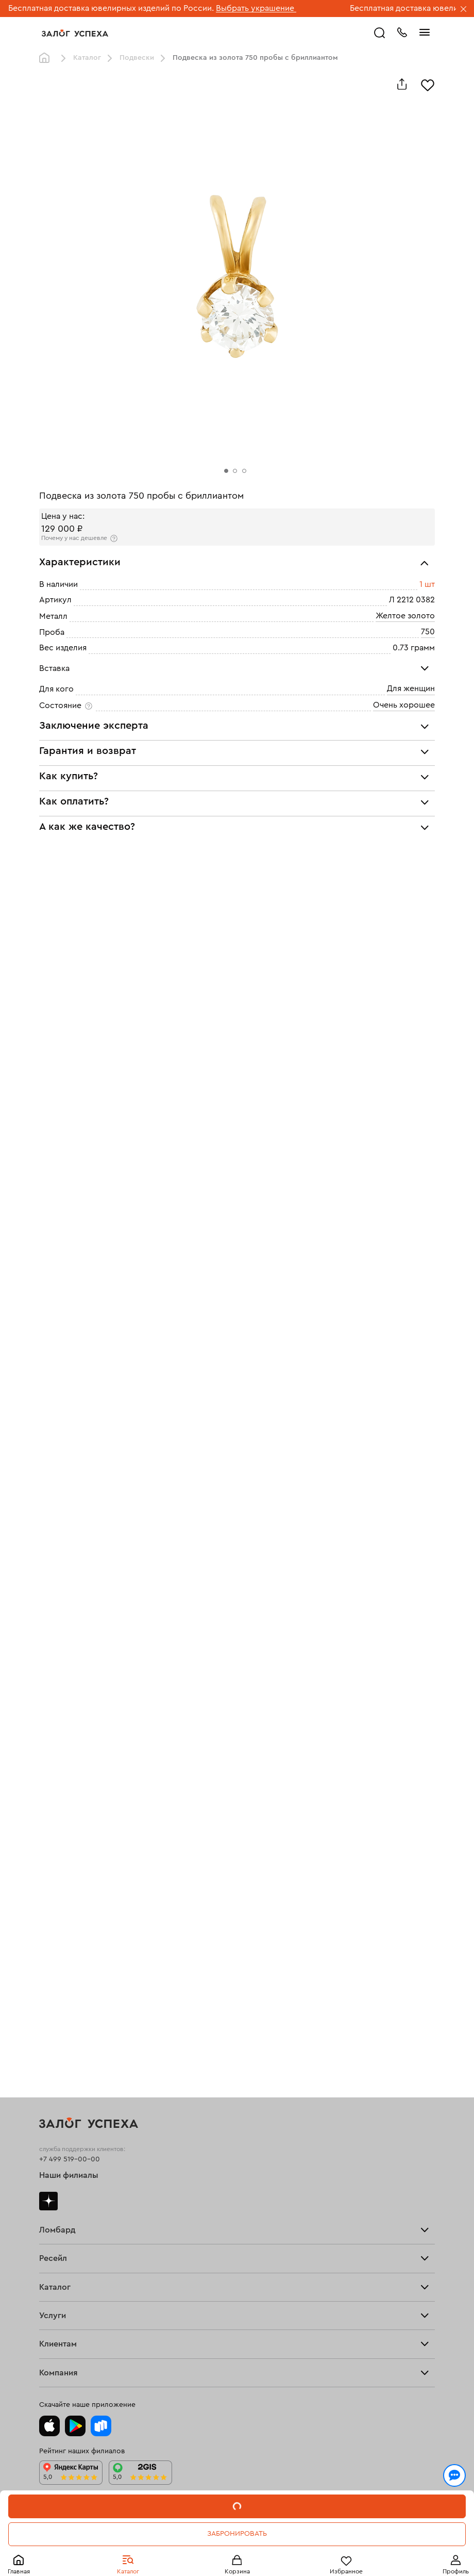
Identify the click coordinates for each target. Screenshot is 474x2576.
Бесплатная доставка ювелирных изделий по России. (111, 8)
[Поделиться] (402, 84)
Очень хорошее (404, 705)
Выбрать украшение (256, 8)
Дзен (48, 2201)
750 (428, 632)
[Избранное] (427, 84)
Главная (47, 58)
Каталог (87, 57)
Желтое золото (405, 616)
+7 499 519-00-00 (69, 2159)
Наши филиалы (68, 2175)
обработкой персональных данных (158, 2526)
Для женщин (411, 688)
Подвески (137, 57)
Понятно (237, 2551)
